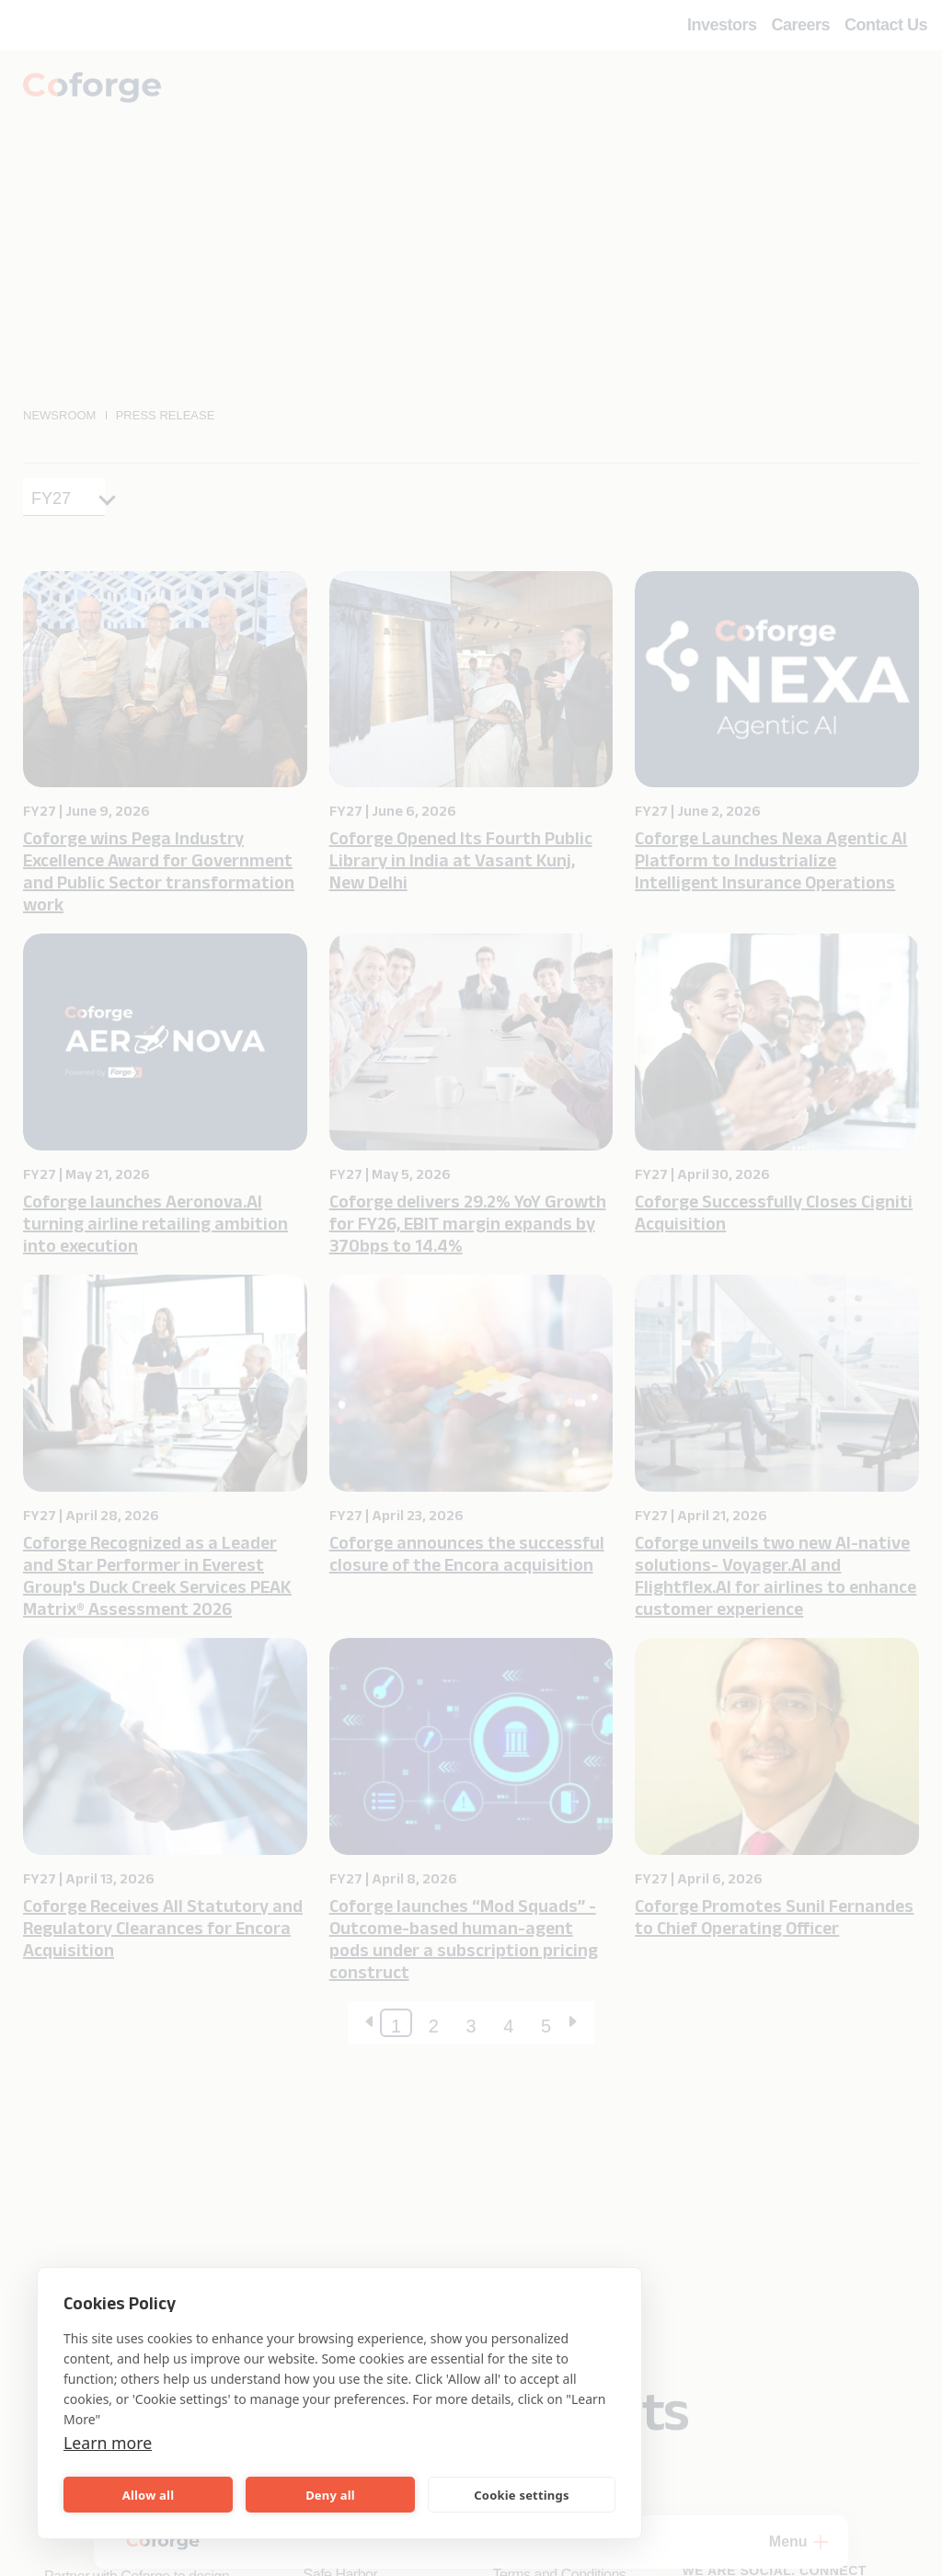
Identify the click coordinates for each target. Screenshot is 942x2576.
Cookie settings (521, 2495)
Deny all (330, 2495)
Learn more (113, 2442)
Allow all (148, 2495)
